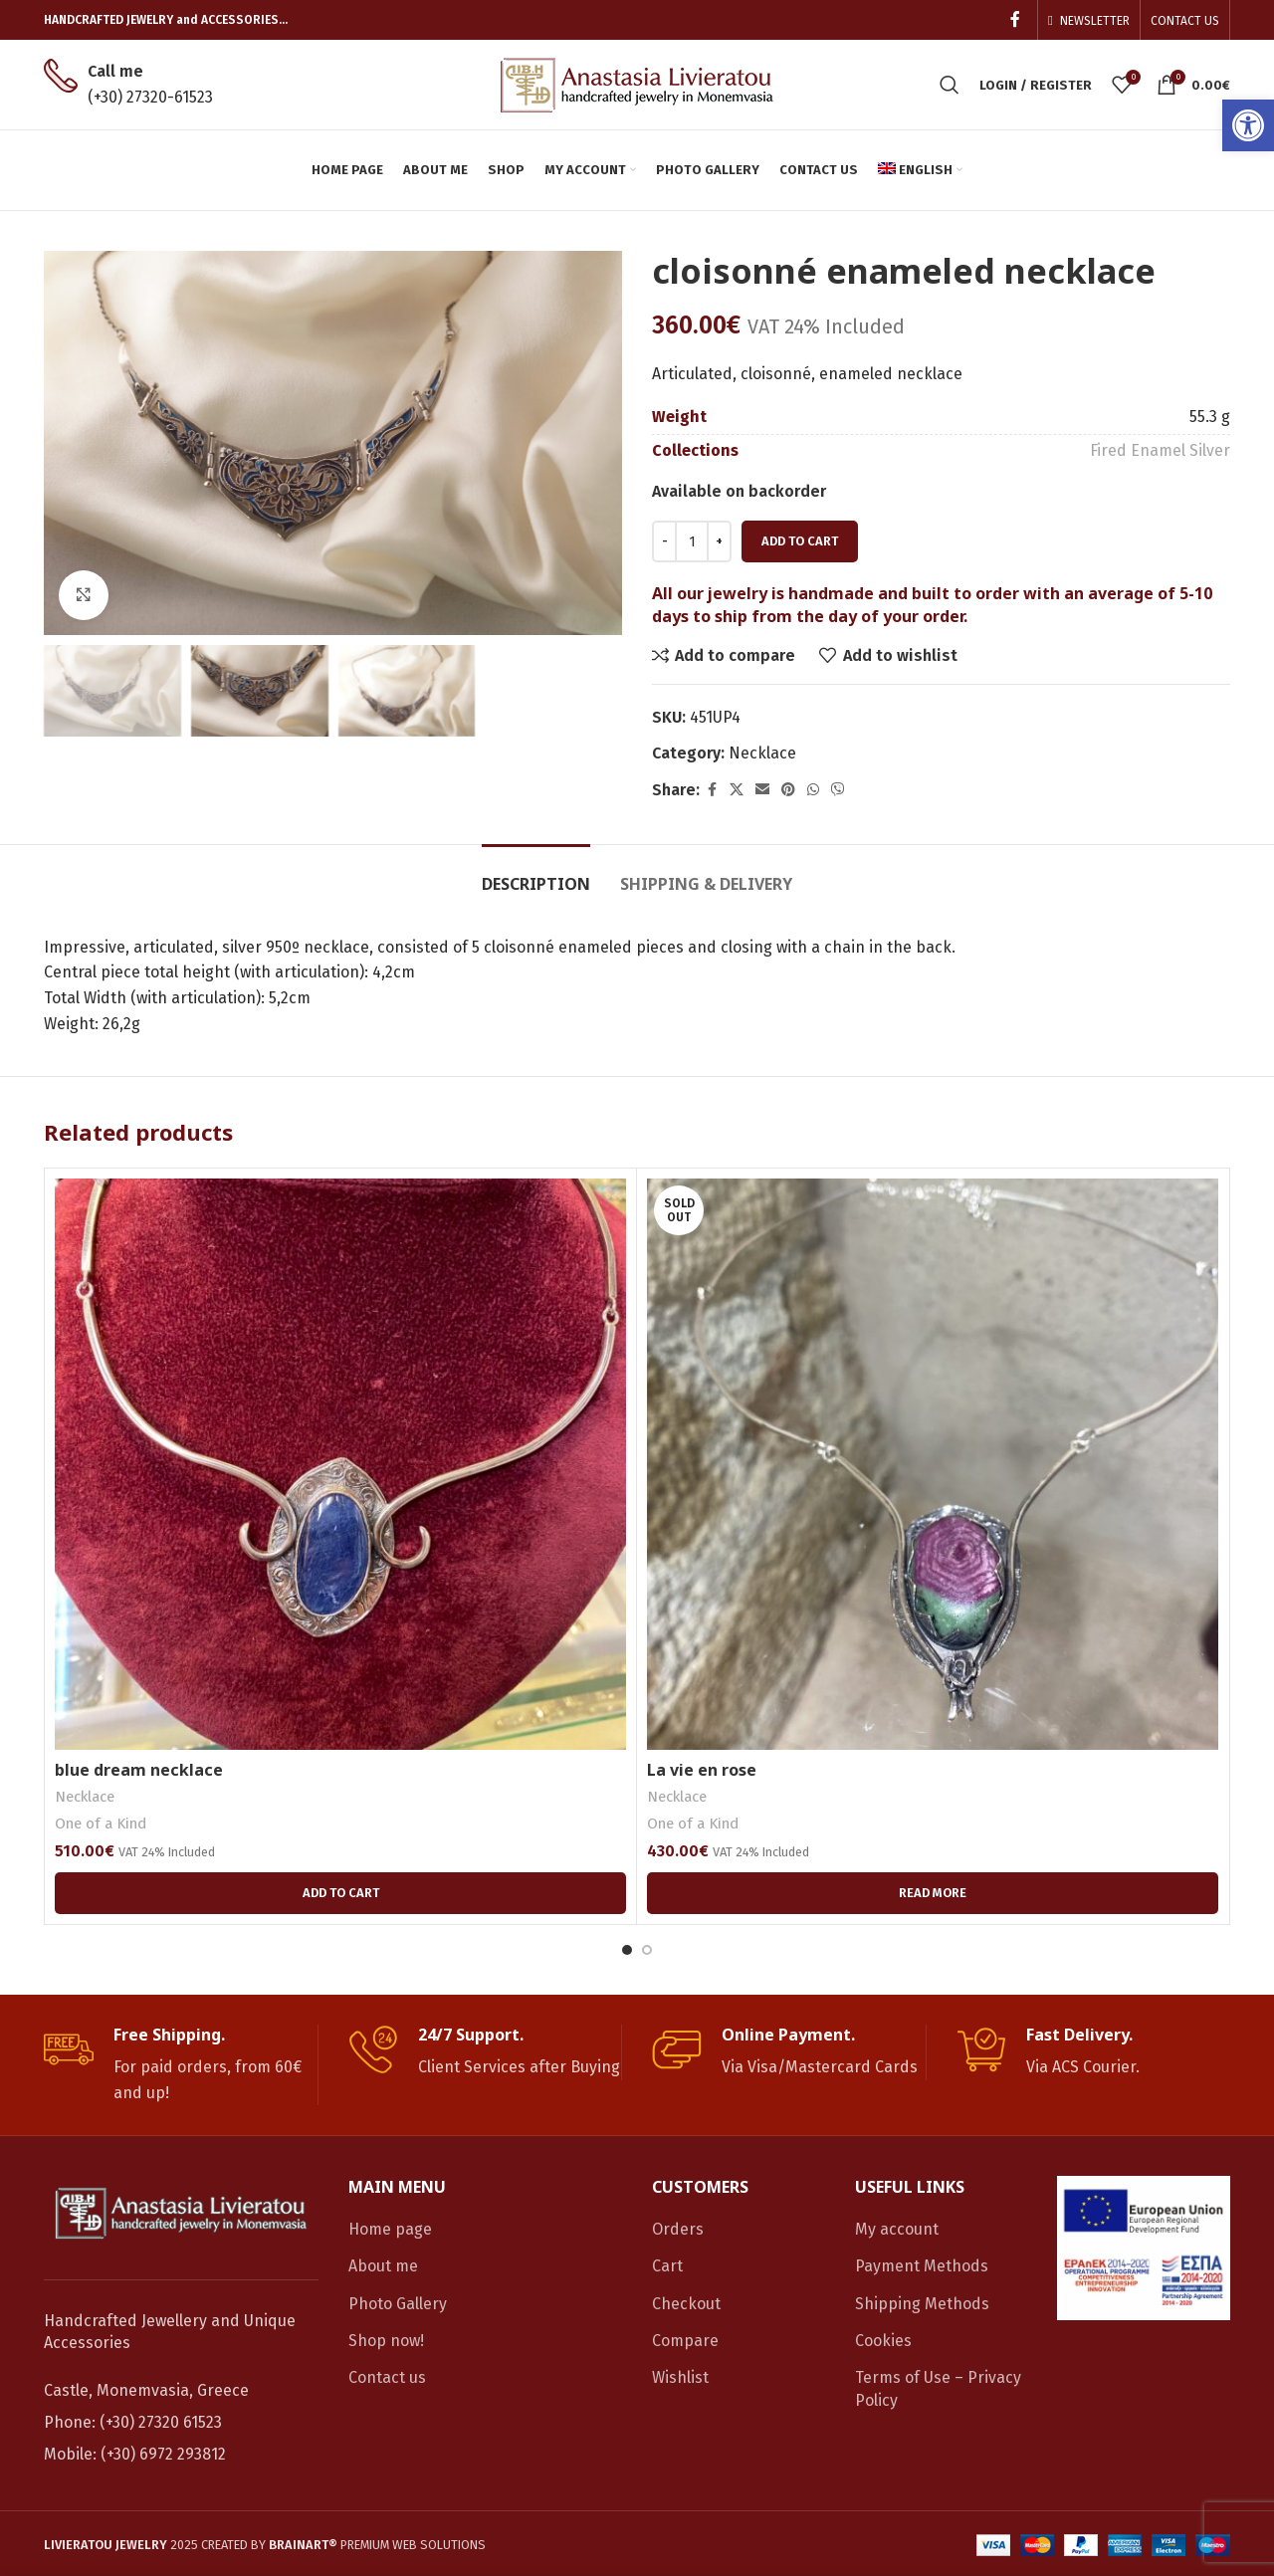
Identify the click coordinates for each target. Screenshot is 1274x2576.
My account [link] (897, 2229)
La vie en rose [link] (701, 1770)
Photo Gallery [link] (397, 2303)
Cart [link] (667, 2265)
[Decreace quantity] (664, 541)
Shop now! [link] (386, 2340)
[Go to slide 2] (647, 1950)
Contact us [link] (387, 2377)
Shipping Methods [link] (922, 2303)
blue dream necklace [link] (139, 1770)
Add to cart (799, 541)
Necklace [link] (762, 753)
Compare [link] (685, 2340)
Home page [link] (390, 2229)
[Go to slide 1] (627, 1950)
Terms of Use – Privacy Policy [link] (938, 2388)
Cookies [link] (883, 2340)
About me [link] (383, 2265)
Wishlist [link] (680, 2377)
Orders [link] (678, 2229)
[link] (1248, 125)
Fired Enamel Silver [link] (1160, 450)
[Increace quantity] (719, 541)
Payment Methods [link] (921, 2265)
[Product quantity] (692, 541)
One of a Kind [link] (100, 1823)
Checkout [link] (686, 2303)
